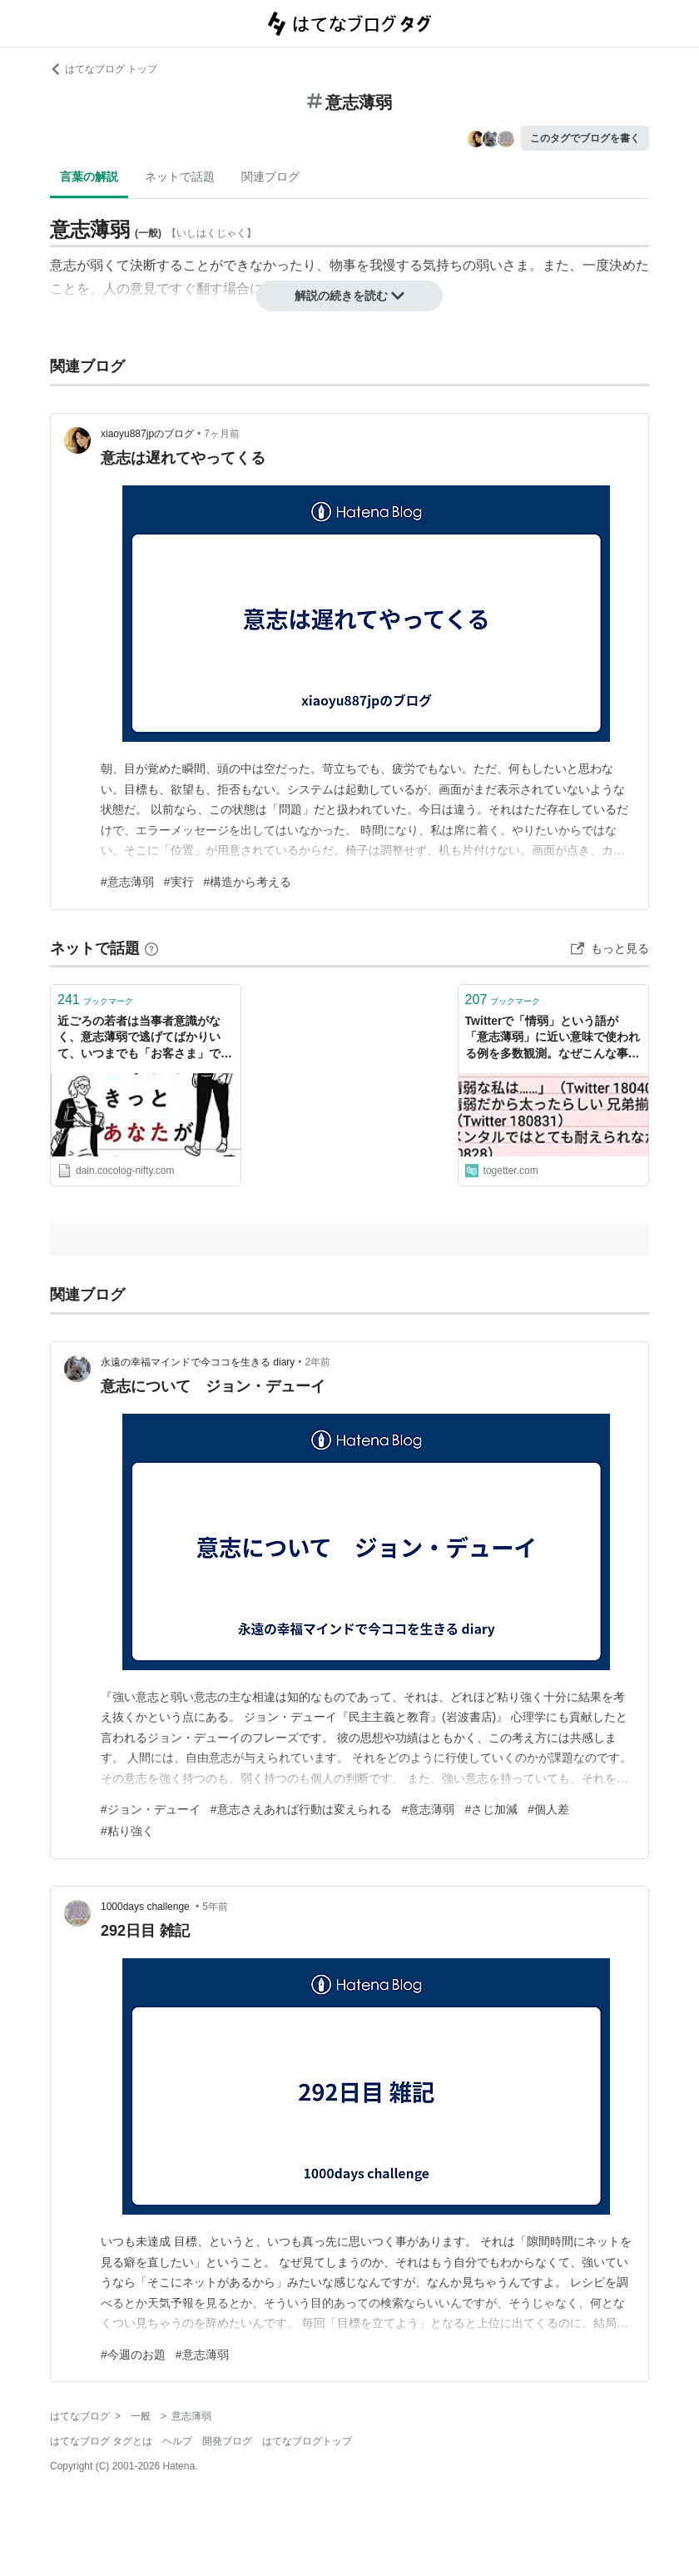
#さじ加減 (491, 1809)
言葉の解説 (89, 176)
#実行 (179, 881)
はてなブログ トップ (103, 69)
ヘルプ (177, 2441)
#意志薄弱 (127, 881)
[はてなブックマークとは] (151, 948)
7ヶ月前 (222, 434)
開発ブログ (227, 2441)
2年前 (318, 1362)
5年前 (215, 1906)
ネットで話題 (180, 176)
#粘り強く (127, 1831)
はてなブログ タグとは (101, 2441)
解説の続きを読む (349, 295)
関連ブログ (270, 176)
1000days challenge (146, 1906)
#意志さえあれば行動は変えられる (301, 1809)
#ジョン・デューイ (151, 1809)
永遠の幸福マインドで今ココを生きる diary (198, 1362)
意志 (63, 265)
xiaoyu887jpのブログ (147, 434)
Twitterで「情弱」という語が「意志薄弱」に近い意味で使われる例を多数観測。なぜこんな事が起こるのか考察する (552, 1038)
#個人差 (548, 1809)
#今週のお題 (133, 2354)
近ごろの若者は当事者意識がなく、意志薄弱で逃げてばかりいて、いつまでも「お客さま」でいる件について (144, 1038)
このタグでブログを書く (585, 138)
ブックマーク (95, 999)
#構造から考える (248, 881)
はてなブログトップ (307, 2441)
